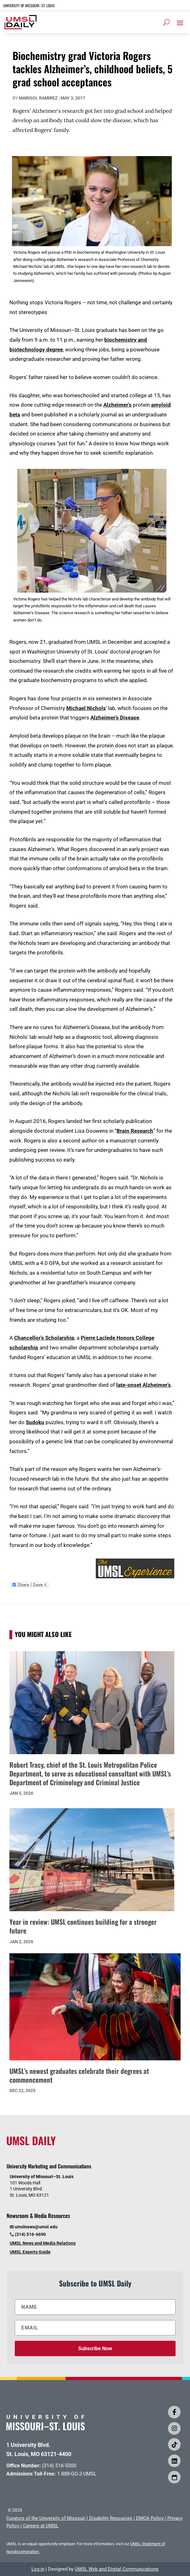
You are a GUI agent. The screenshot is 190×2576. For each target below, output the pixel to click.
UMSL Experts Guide (30, 2251)
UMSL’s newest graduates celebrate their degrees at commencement (79, 2075)
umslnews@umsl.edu (36, 2226)
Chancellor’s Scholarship (44, 1338)
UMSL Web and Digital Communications (117, 2569)
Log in (37, 2569)
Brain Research (135, 1131)
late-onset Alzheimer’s (143, 1385)
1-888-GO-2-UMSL (77, 2474)
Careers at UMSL (40, 2526)
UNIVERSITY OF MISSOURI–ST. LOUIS (29, 5)
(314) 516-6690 (30, 2234)
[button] (180, 23)
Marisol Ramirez (38, 97)
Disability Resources (110, 2518)
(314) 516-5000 (59, 2466)
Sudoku (35, 1422)
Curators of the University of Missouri (45, 2518)
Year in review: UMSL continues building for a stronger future (83, 1926)
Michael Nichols (86, 708)
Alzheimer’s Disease (114, 717)
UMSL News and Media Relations (43, 2243)
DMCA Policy (150, 2518)
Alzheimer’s (117, 405)
